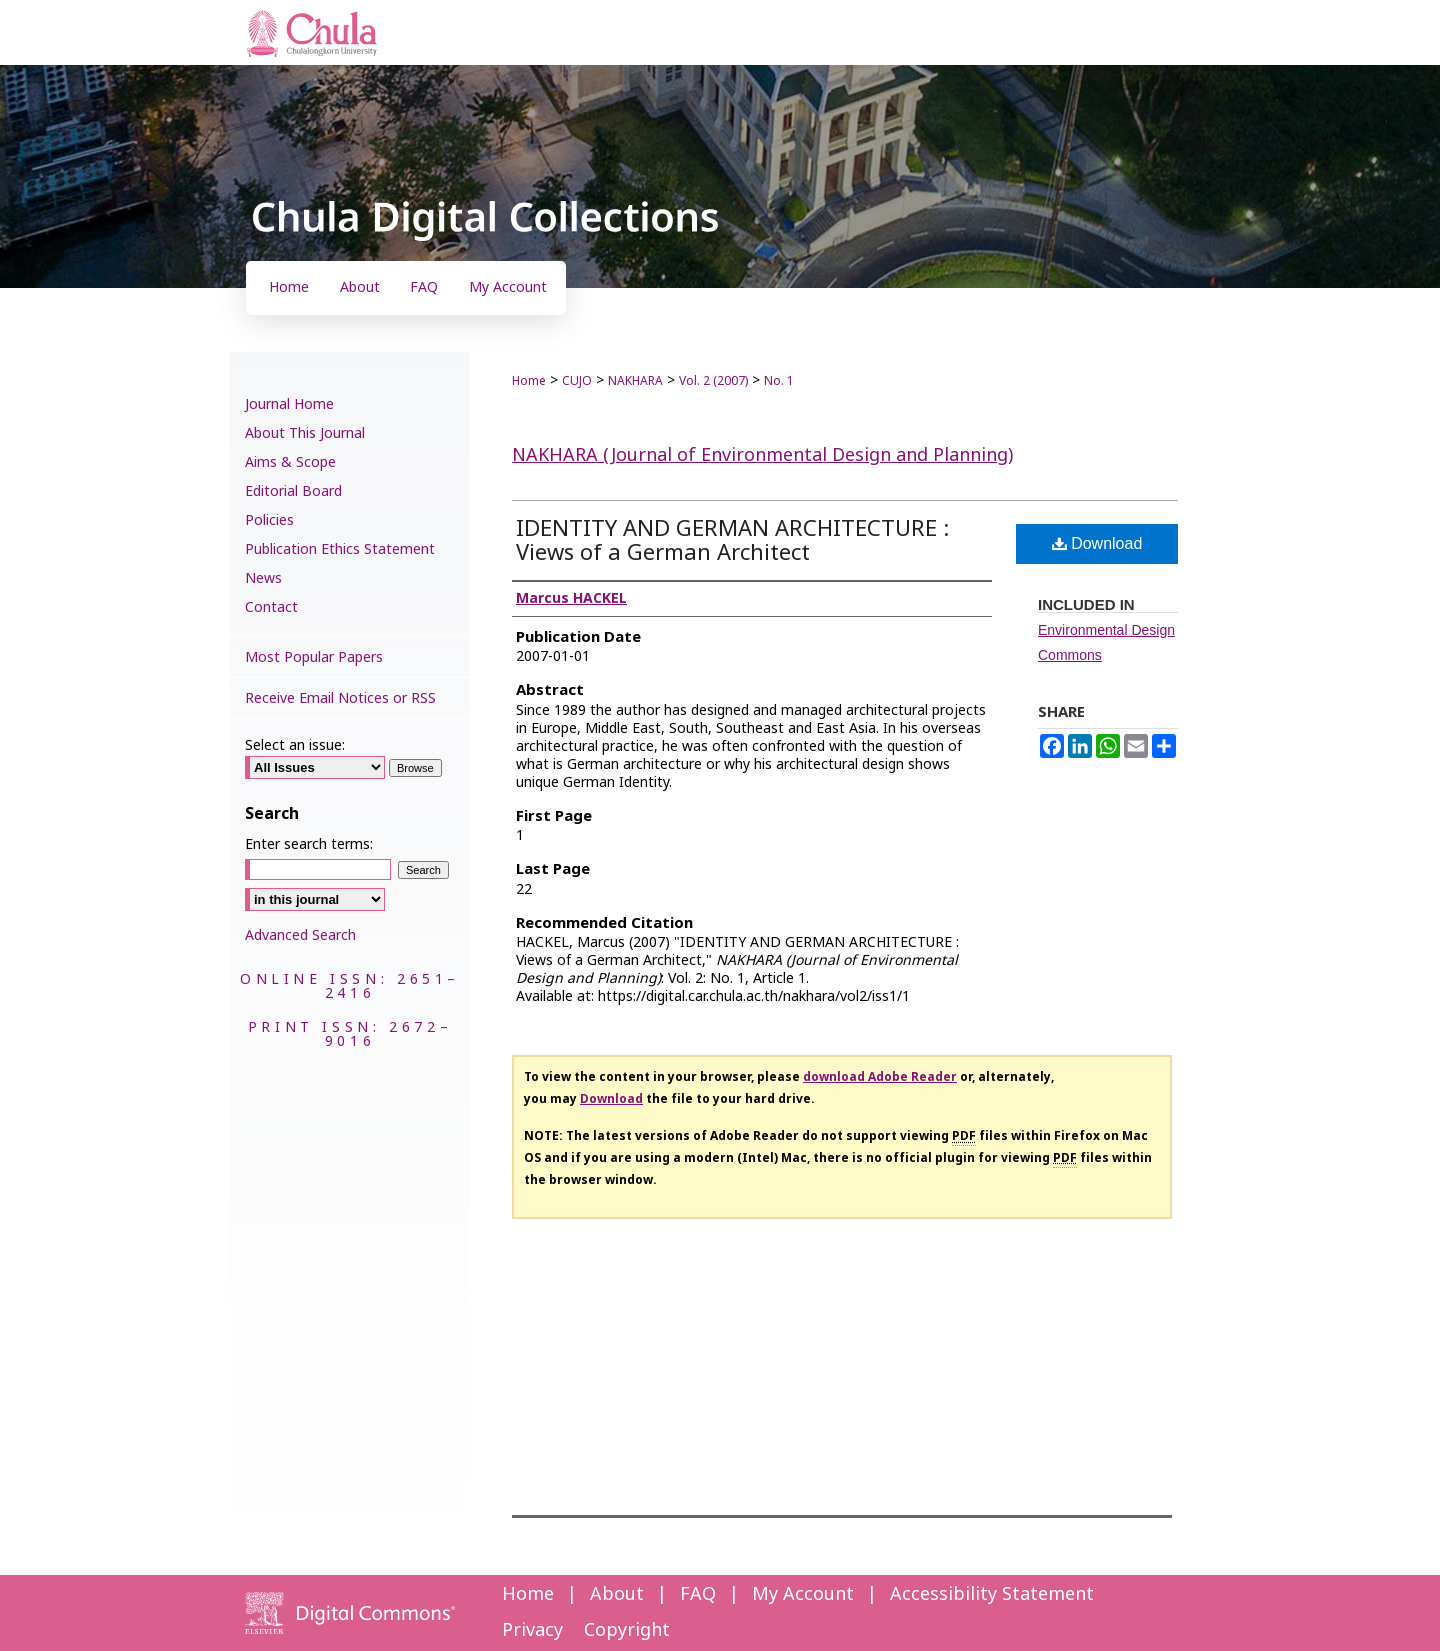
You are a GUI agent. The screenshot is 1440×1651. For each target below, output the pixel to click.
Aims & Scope (290, 462)
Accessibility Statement (992, 1594)
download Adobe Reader (880, 1077)
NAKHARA (635, 381)
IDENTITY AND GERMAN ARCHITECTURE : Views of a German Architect (732, 541)
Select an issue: (295, 745)
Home (529, 381)
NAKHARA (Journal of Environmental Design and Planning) (762, 455)
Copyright (627, 1630)
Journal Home (289, 404)
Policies (269, 520)
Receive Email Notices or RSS (340, 698)
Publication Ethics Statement (340, 549)
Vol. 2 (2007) (713, 381)
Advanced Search (300, 935)
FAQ (698, 1594)
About (617, 1594)
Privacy (532, 1630)
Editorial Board (293, 491)
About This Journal (305, 433)
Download (1097, 543)
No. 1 (779, 381)
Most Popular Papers (314, 657)
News (263, 578)
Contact (271, 607)
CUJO (577, 381)
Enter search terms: (309, 844)
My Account (803, 1594)
